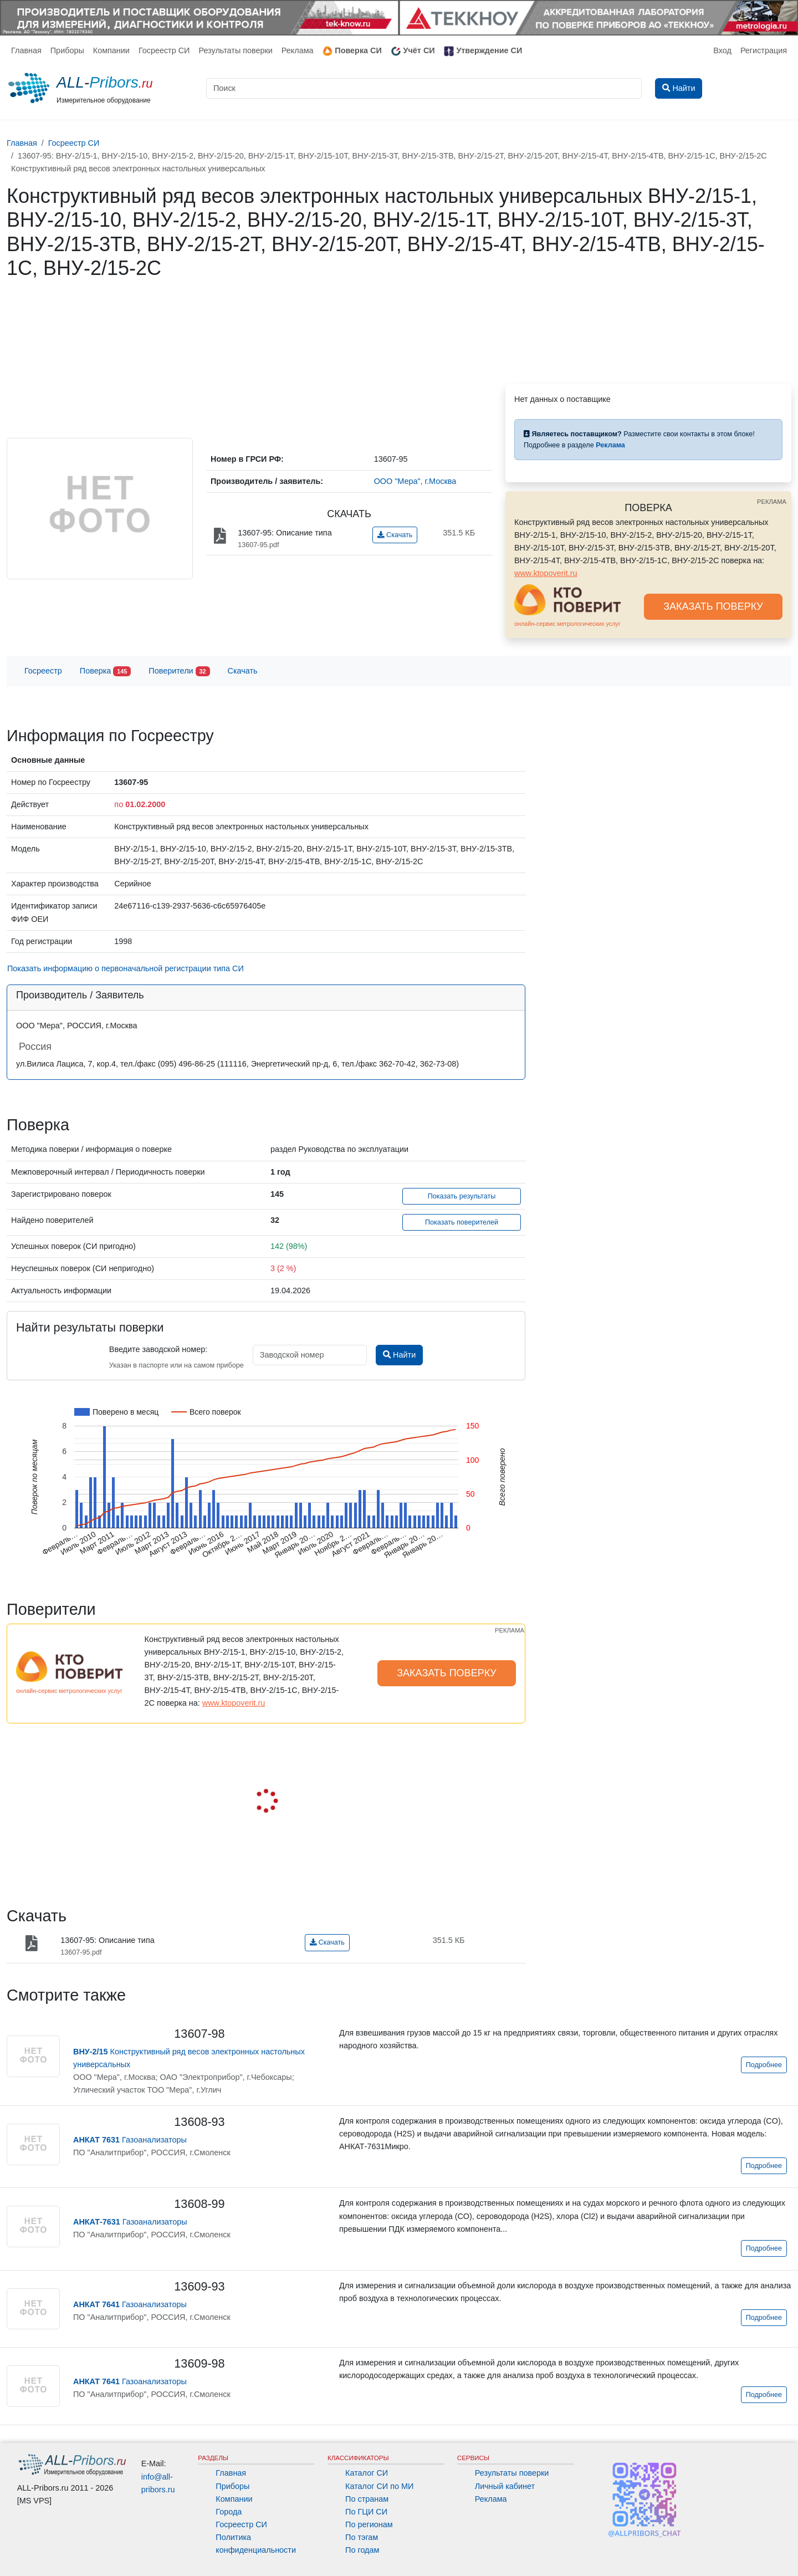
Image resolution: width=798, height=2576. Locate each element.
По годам (362, 2550)
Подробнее (764, 2065)
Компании (111, 50)
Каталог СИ (366, 2472)
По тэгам (361, 2537)
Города (229, 2511)
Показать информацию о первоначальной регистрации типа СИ (125, 968)
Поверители (179, 671)
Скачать (394, 535)
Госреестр (43, 670)
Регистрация (763, 50)
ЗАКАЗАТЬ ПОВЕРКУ (713, 606)
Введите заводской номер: (158, 1349)
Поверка (105, 671)
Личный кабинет (505, 2486)
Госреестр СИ (164, 50)
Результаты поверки (235, 50)
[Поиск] (424, 88)
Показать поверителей (461, 1222)
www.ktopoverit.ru (545, 573)
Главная (26, 50)
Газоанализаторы (130, 2139)
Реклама (298, 50)
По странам (366, 2499)
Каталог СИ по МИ (379, 2486)
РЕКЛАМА (771, 501)
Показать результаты (462, 1196)
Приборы (67, 50)
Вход (722, 50)
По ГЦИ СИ (366, 2511)
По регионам (369, 2524)
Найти (399, 1354)
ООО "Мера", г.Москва (415, 481)
